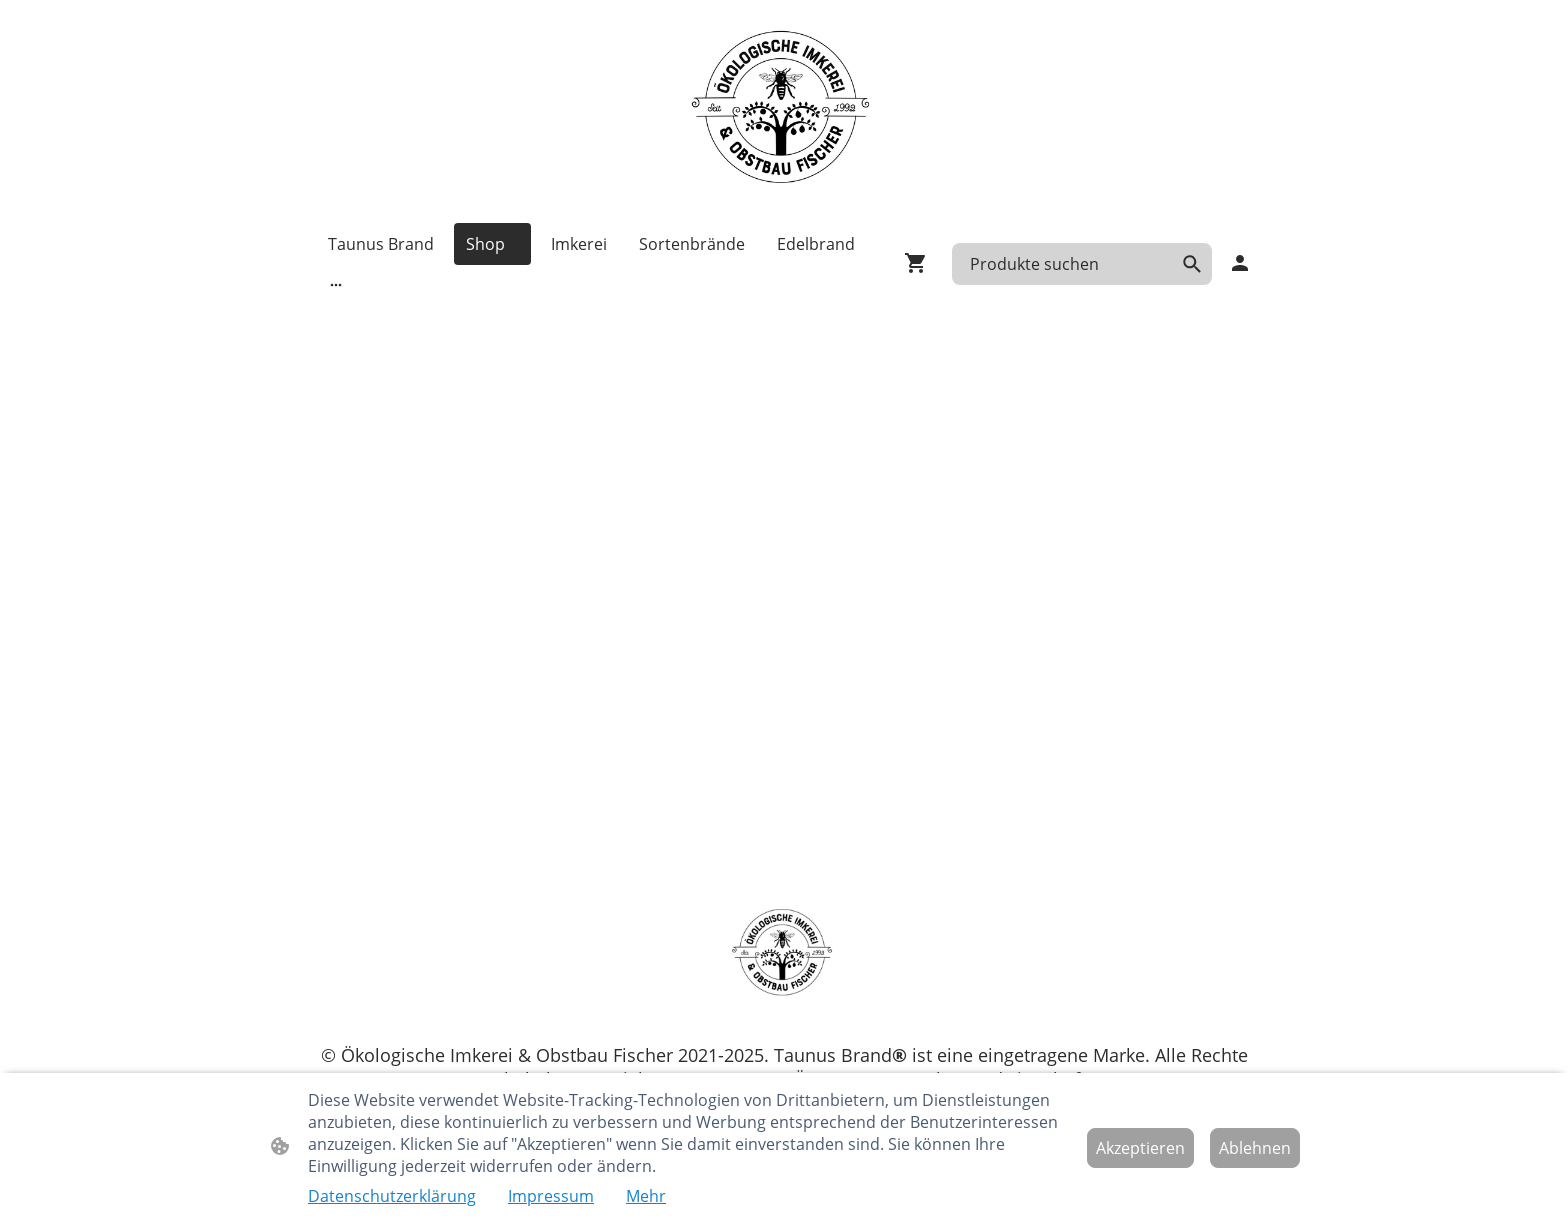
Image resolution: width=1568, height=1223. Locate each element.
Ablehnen (1255, 1148)
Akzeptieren (1140, 1148)
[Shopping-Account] (1240, 263)
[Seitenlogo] (784, 111)
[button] (1192, 264)
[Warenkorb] (920, 263)
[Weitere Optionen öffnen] (336, 284)
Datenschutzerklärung (392, 1196)
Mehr (646, 1196)
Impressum (551, 1196)
